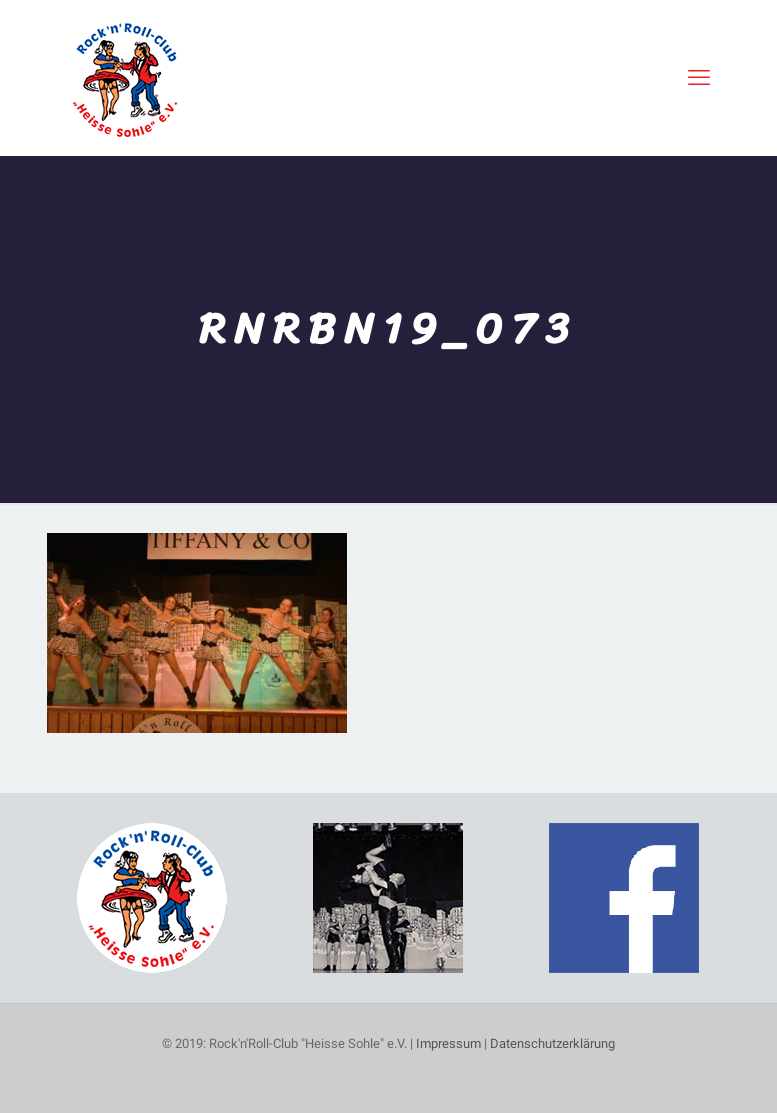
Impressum (448, 1043)
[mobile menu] (699, 78)
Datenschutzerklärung (552, 1043)
